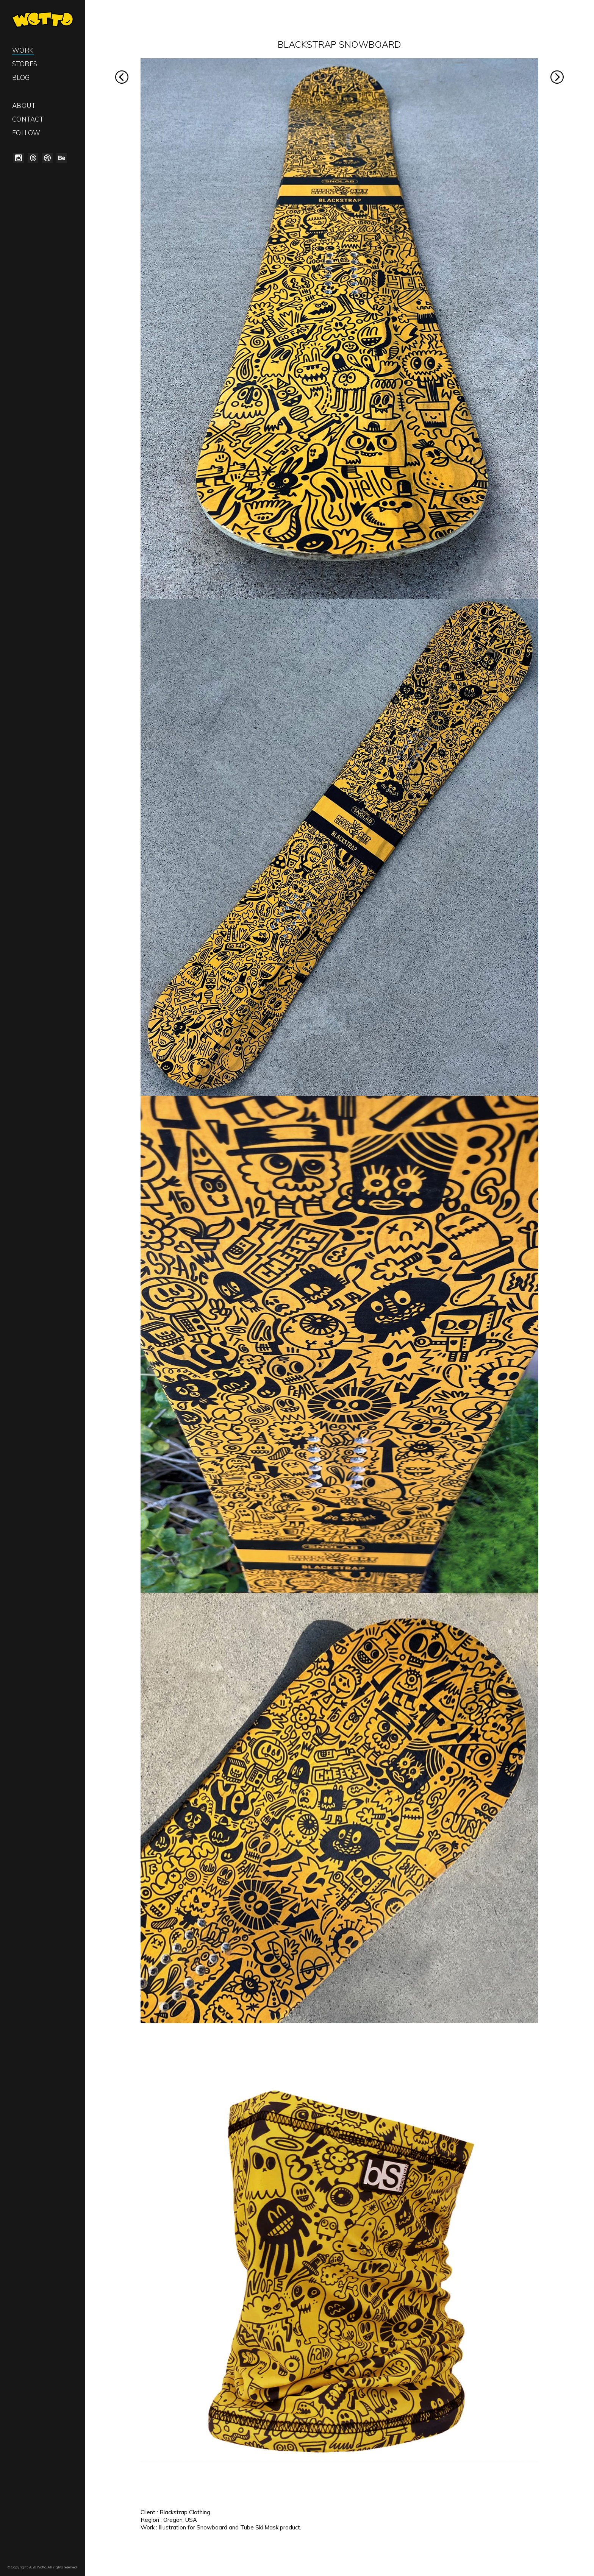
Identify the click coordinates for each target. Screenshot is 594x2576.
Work (23, 50)
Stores (25, 64)
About (24, 105)
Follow (26, 133)
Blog (21, 77)
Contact (28, 119)
